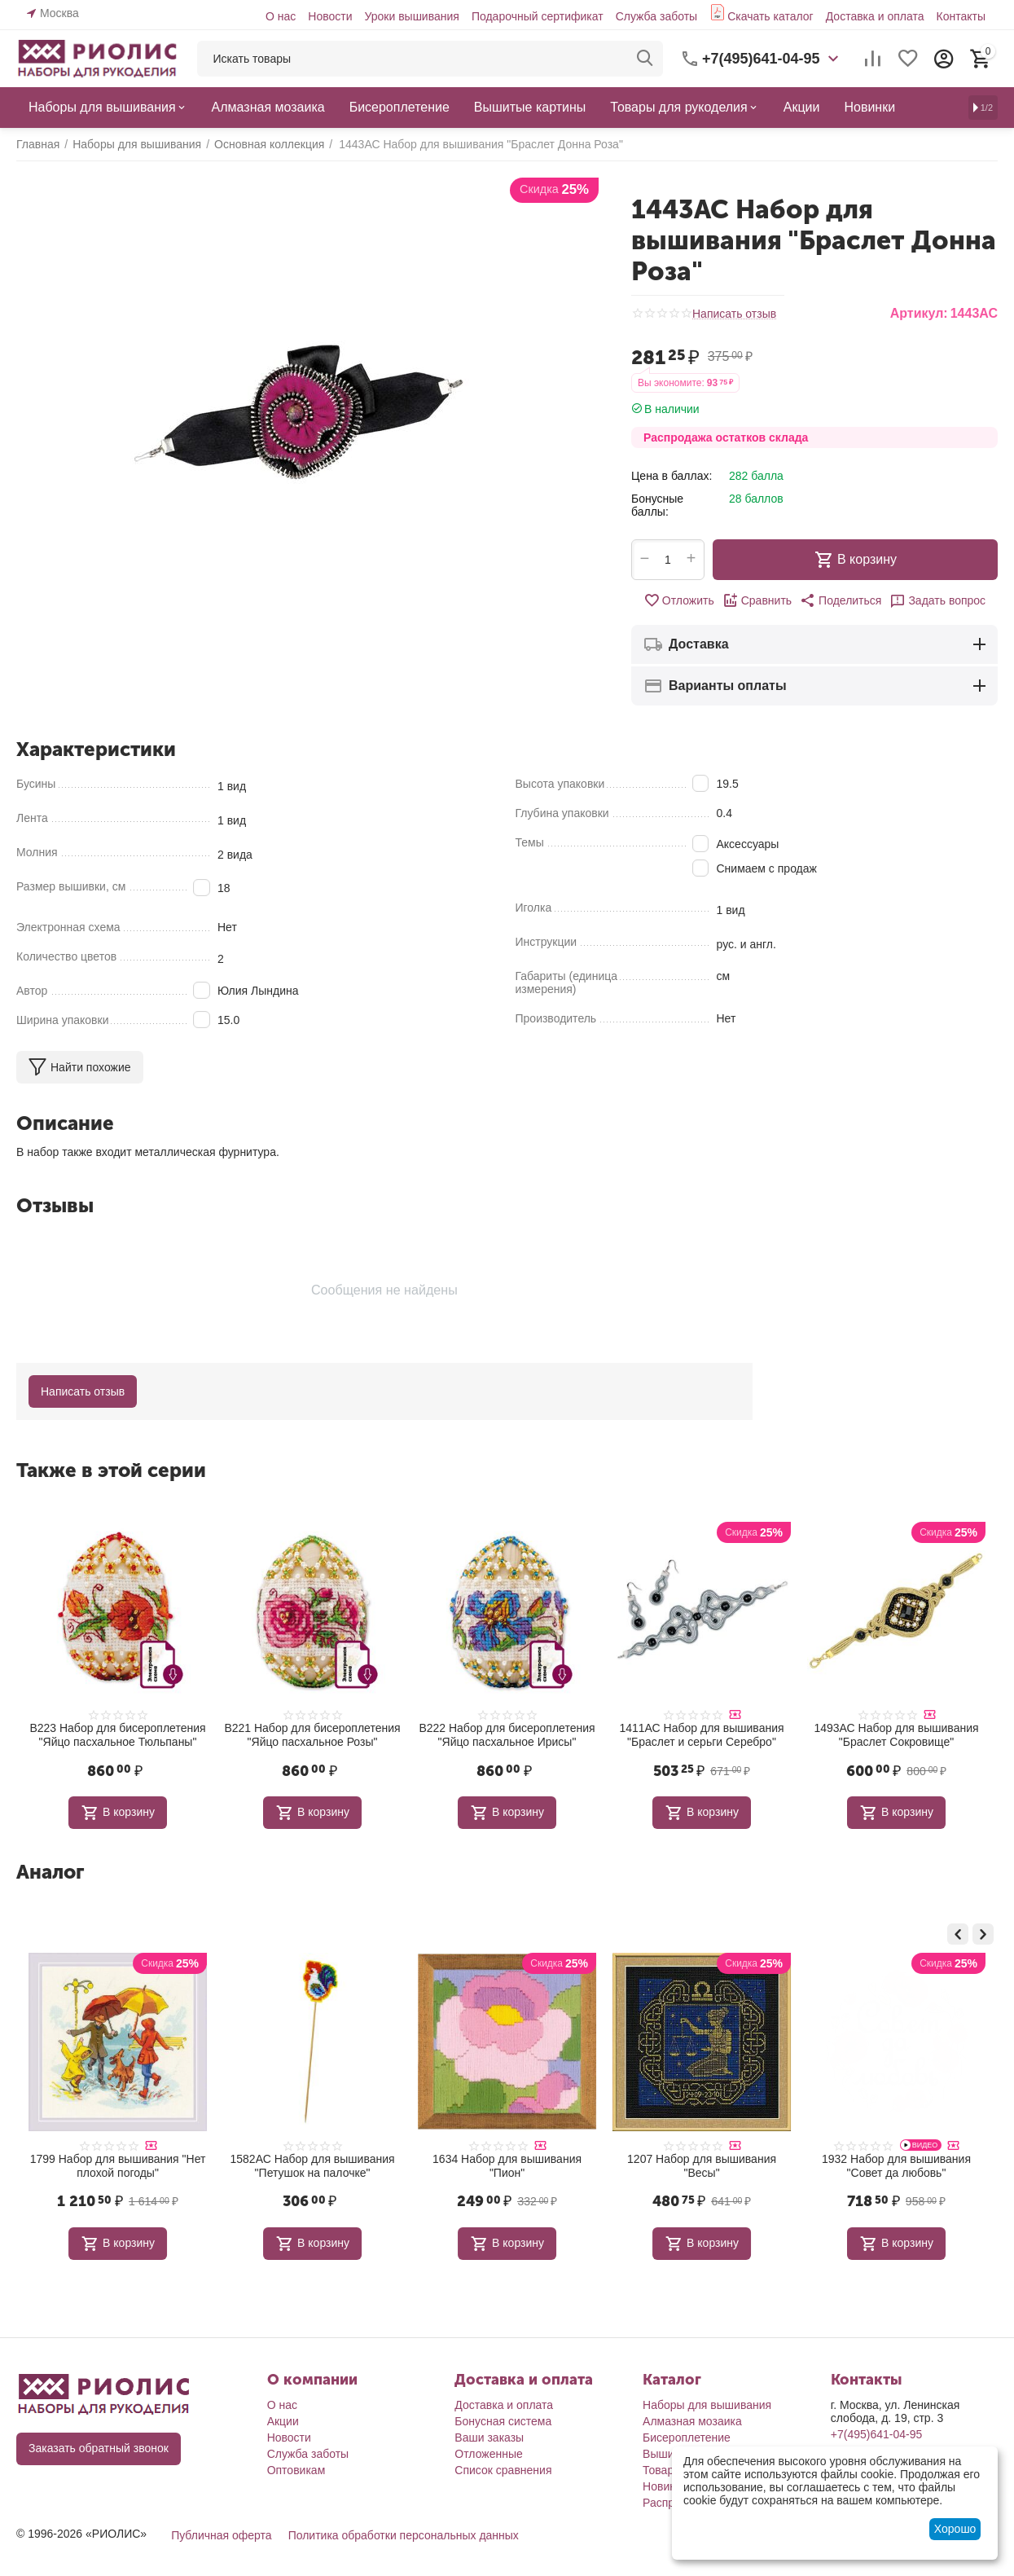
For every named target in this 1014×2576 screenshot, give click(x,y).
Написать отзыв (734, 314)
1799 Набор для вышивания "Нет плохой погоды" (313, 2165)
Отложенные (488, 2453)
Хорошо (955, 2528)
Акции (283, 2421)
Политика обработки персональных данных (403, 2535)
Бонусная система (502, 2421)
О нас (281, 16)
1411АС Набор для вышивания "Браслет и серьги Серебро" (701, 1734)
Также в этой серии (111, 1470)
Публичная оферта (221, 2535)
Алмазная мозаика (692, 2421)
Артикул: (919, 313)
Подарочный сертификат (538, 16)
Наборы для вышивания (707, 2404)
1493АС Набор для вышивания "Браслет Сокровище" (896, 1734)
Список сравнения (502, 2470)
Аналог (50, 1872)
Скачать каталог (770, 16)
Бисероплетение (687, 2437)
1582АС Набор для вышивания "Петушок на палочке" (506, 2165)
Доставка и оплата (875, 16)
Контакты (960, 16)
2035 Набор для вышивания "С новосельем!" (118, 2165)
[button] (840, 600)
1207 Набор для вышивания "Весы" (896, 2165)
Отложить (678, 600)
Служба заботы (657, 16)
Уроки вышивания (411, 16)
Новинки (665, 2486)
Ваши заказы (489, 2437)
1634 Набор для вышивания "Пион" (701, 2165)
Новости (330, 16)
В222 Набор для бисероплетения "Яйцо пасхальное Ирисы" (507, 1734)
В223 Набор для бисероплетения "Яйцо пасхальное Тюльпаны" (117, 1734)
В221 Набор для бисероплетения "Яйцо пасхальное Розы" (312, 1734)
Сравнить (757, 600)
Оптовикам (296, 2470)
